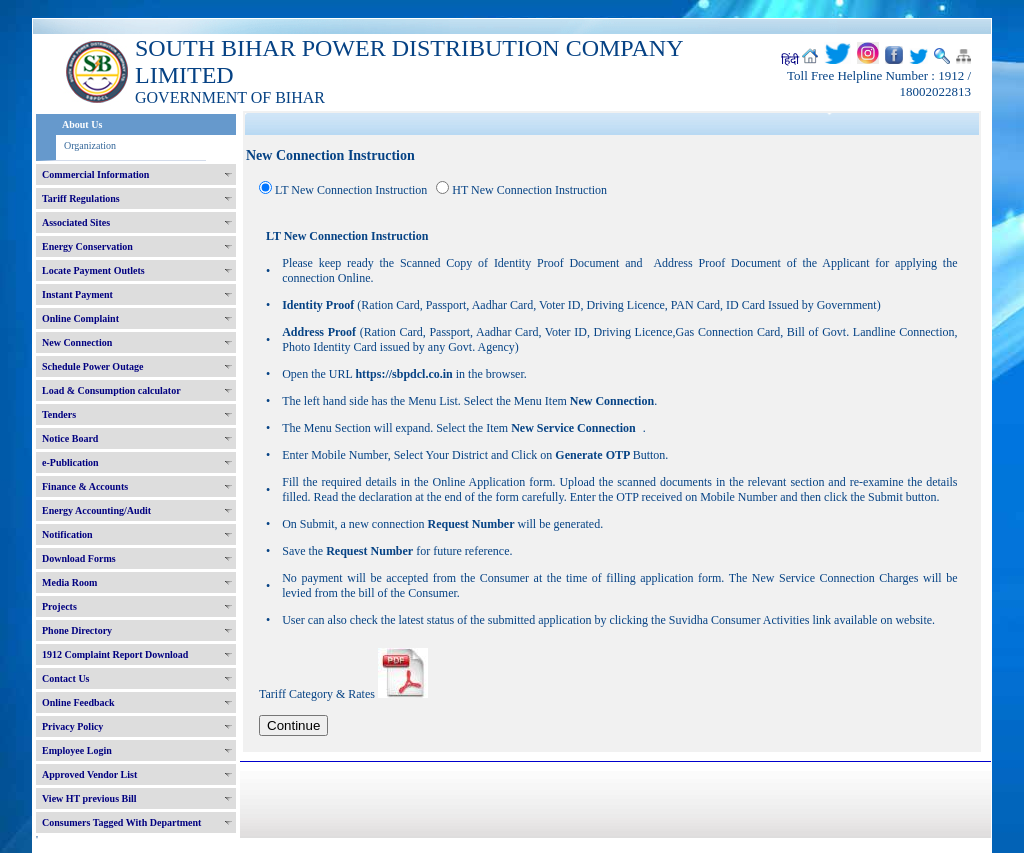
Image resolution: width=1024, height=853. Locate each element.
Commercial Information (95, 174)
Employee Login (77, 750)
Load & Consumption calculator (111, 390)
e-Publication (70, 462)
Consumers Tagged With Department (121, 822)
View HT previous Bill (89, 798)
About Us (82, 124)
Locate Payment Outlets (93, 270)
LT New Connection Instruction (351, 190)
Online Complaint (80, 318)
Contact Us (66, 678)
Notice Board (70, 438)
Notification (67, 534)
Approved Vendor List (89, 774)
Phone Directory (77, 630)
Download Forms (79, 558)
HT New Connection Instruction (529, 190)
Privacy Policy (72, 726)
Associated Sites (76, 222)
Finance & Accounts (85, 486)
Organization (90, 145)
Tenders (59, 414)
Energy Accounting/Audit (96, 510)
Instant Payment (77, 294)
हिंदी (790, 60)
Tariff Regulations (81, 198)
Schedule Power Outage (92, 366)
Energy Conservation (87, 246)
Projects (59, 606)
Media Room (69, 582)
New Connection (77, 342)
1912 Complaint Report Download (115, 654)
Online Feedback (78, 702)
